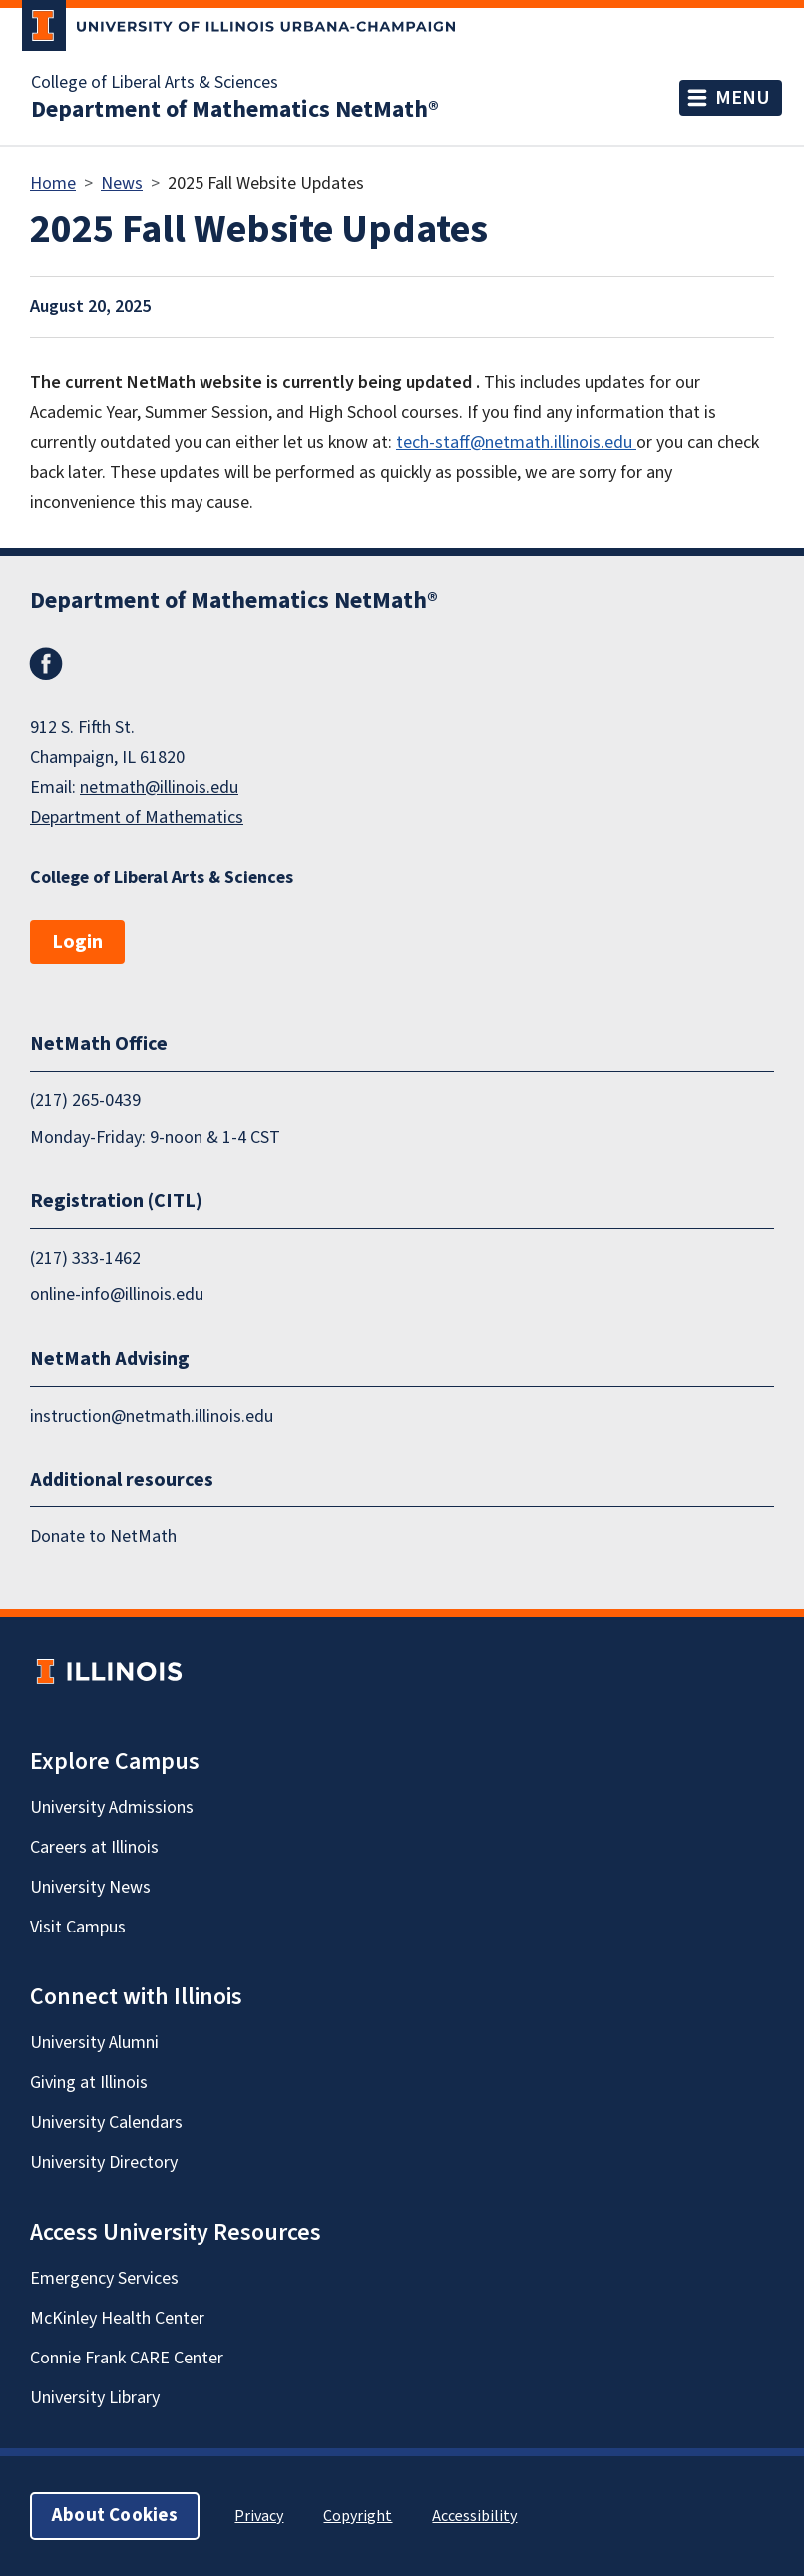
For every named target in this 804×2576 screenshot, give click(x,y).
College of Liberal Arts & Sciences (154, 83)
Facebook (46, 664)
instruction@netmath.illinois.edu (151, 1416)
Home (53, 183)
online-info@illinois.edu (116, 1294)
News (122, 183)
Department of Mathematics (136, 817)
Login (77, 942)
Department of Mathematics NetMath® (235, 110)
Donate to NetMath (103, 1536)
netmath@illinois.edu (159, 787)
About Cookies (115, 2515)
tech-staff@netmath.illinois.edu (516, 442)
